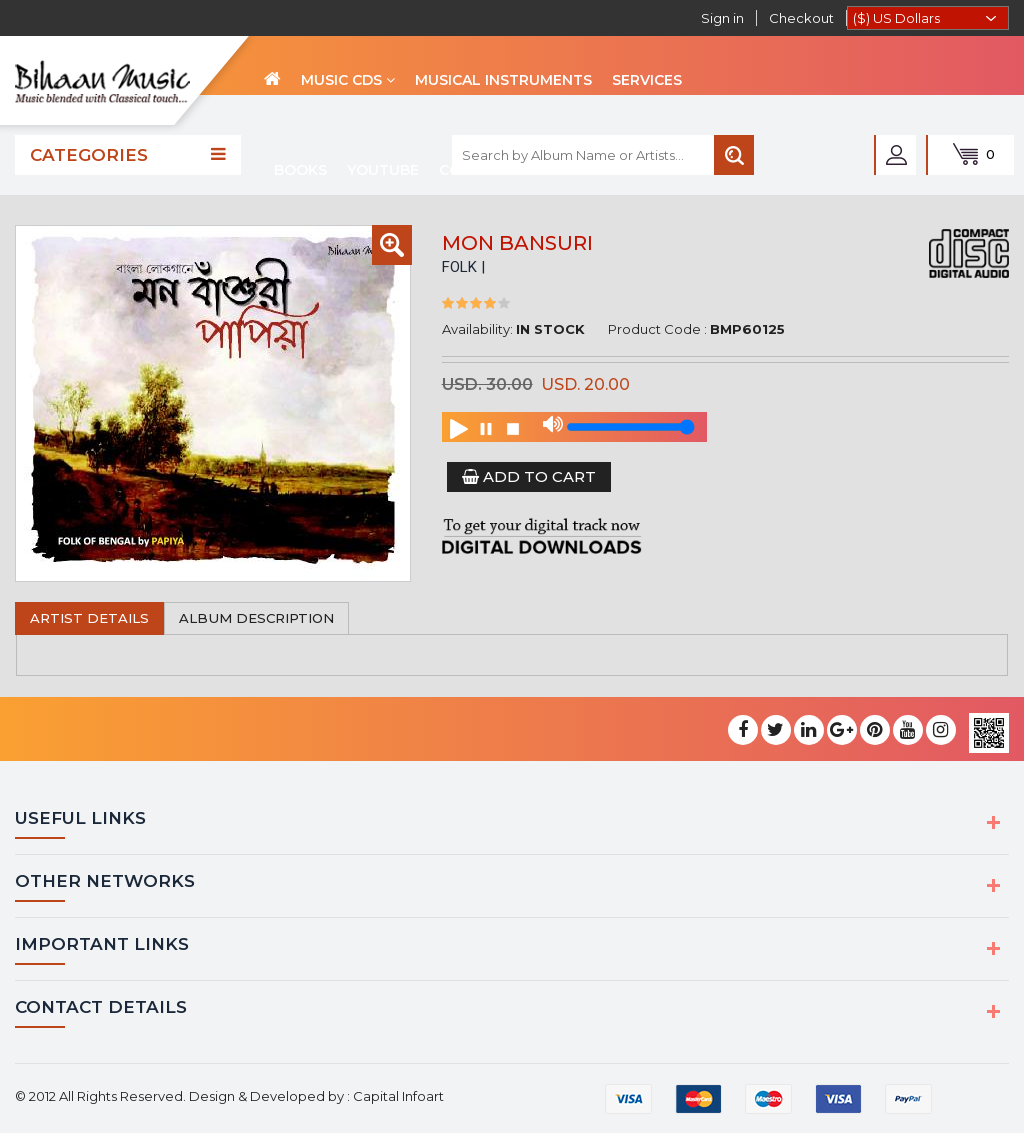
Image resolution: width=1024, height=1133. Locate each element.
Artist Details (90, 618)
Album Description (256, 618)
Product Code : (657, 329)
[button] (392, 245)
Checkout (801, 18)
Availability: (477, 329)
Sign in (722, 18)
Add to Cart (529, 476)
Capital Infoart (398, 1095)
